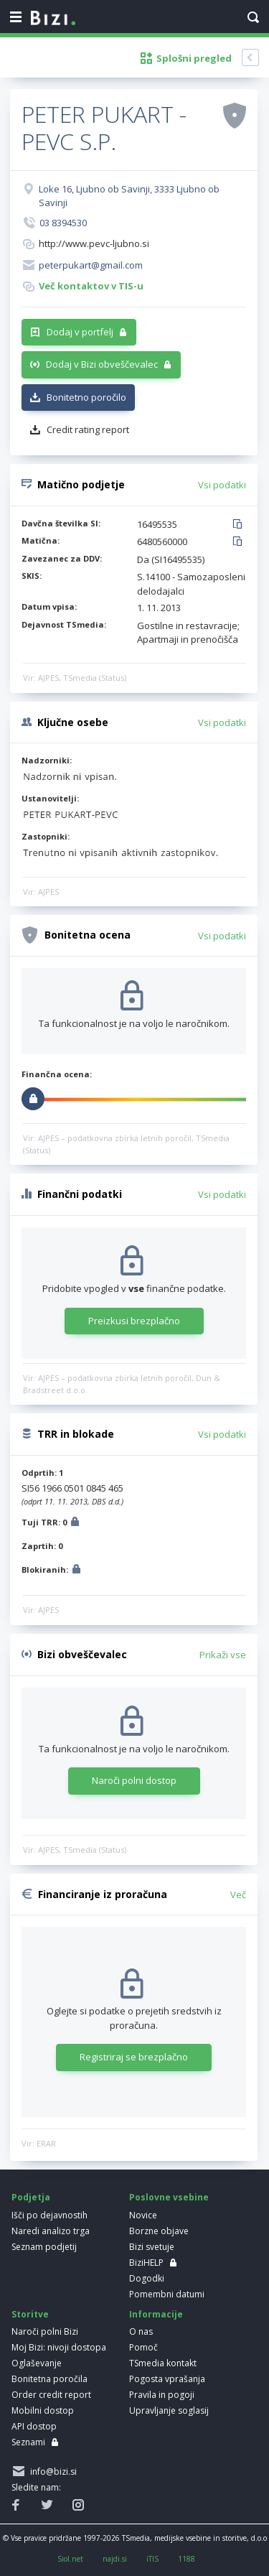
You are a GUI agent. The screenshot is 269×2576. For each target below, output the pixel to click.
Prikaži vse (222, 1654)
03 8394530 (63, 222)
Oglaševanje (36, 2363)
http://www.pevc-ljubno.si (94, 243)
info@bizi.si (51, 2471)
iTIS (152, 2559)
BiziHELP (146, 2262)
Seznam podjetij (44, 2247)
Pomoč (143, 2347)
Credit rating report (88, 429)
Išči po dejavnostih (49, 2215)
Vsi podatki (222, 484)
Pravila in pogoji (161, 2395)
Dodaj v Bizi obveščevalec (102, 364)
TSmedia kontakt (163, 2363)
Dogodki (146, 2278)
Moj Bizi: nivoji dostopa (58, 2347)
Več (238, 1894)
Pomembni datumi (166, 2294)
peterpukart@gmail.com (91, 265)
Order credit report (51, 2395)
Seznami (28, 2442)
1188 (186, 2559)
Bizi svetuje (151, 2247)
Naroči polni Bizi (44, 2331)
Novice (143, 2215)
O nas (141, 2331)
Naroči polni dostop (134, 1780)
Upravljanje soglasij (169, 2410)
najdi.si (115, 2559)
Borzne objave (159, 2231)
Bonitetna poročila (49, 2379)
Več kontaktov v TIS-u (91, 285)
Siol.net (70, 2559)
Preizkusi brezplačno (134, 1320)
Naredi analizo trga (50, 2231)
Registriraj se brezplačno (134, 2056)
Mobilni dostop (42, 2410)
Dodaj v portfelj (80, 331)
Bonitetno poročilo (86, 397)
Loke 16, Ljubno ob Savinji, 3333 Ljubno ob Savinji (129, 196)
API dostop (34, 2426)
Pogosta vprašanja (167, 2379)
